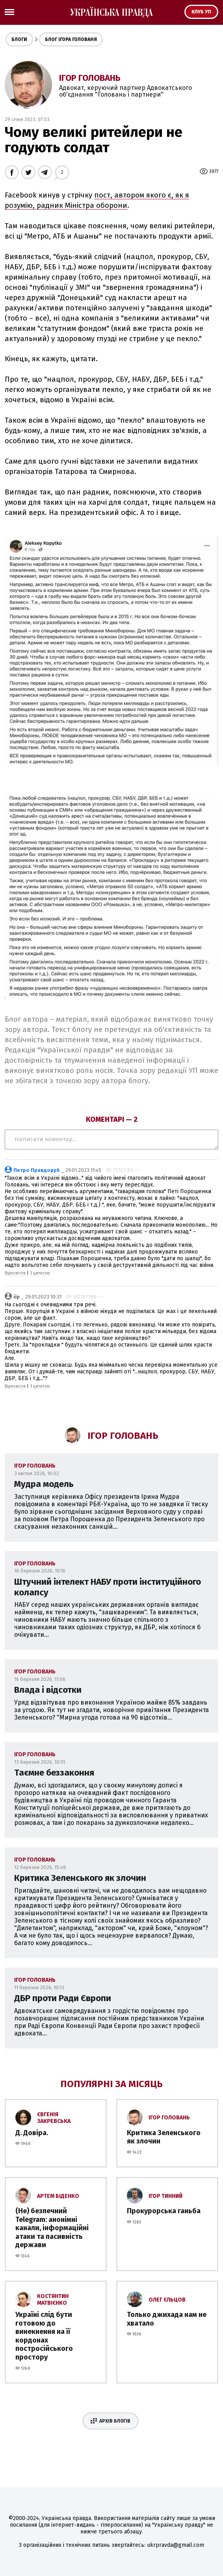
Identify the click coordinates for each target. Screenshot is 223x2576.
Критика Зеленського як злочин (80, 1878)
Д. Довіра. (31, 2132)
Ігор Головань (90, 78)
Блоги (19, 39)
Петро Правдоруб (36, 1170)
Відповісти (15, 1273)
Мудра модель (44, 1484)
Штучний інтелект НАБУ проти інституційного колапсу (107, 1587)
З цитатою (40, 1273)
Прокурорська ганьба (164, 2211)
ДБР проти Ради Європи (62, 1998)
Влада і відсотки (48, 1689)
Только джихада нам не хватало (166, 2319)
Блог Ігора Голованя (71, 39)
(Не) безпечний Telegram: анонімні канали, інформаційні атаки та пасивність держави (52, 2228)
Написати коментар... (111, 1139)
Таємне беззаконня (54, 1772)
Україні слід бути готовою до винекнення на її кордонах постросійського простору (44, 2335)
